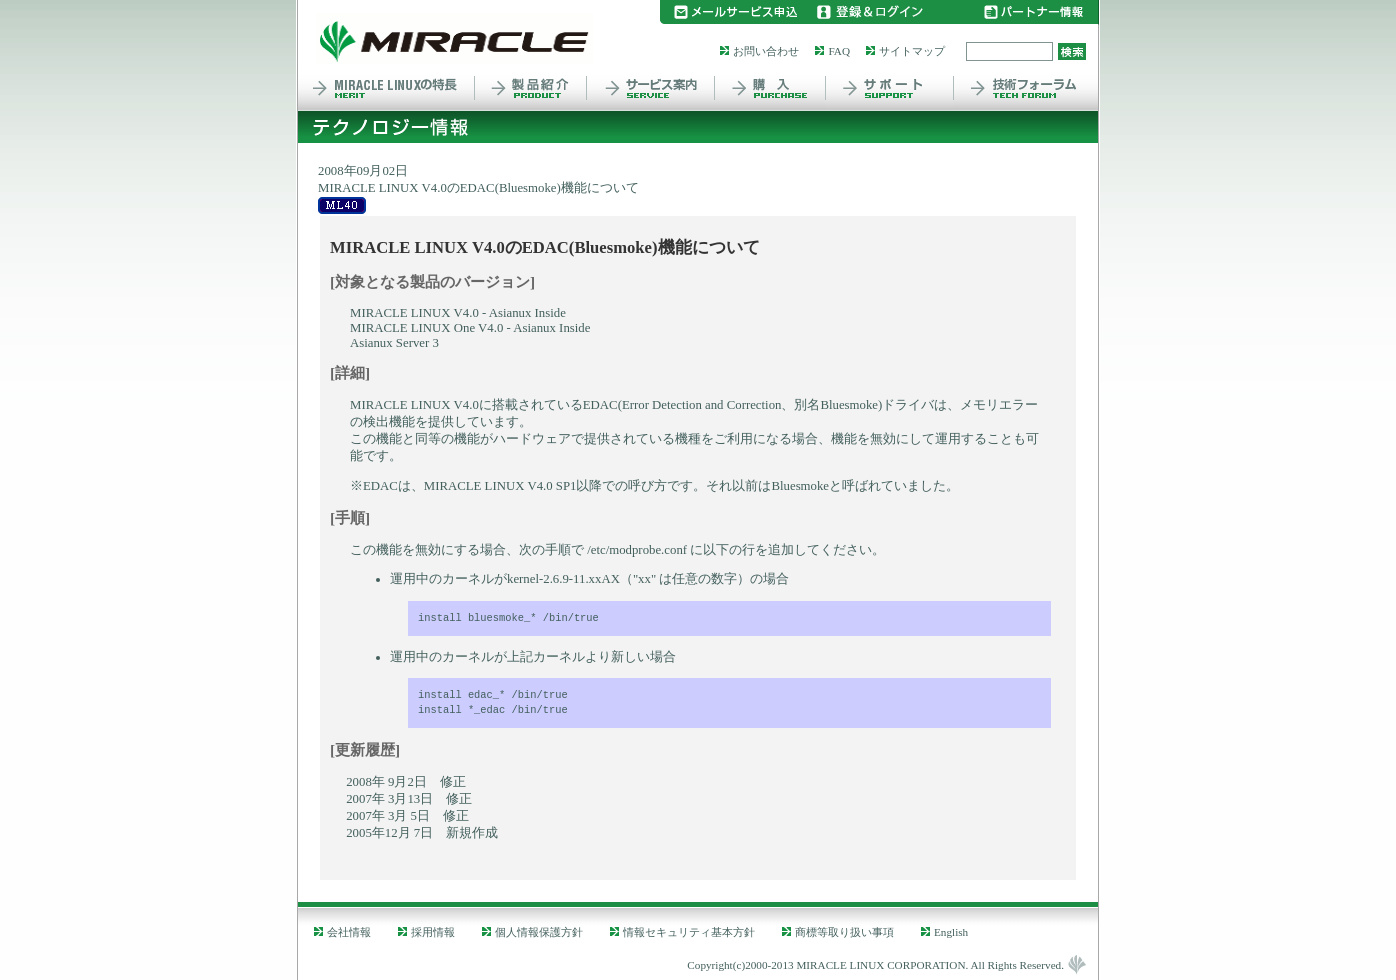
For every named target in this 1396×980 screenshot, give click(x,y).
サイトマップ (912, 51)
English (951, 932)
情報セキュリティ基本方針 (689, 932)
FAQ (839, 51)
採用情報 (433, 932)
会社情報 (349, 932)
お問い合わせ (766, 51)
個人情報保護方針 (539, 932)
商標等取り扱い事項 (844, 932)
